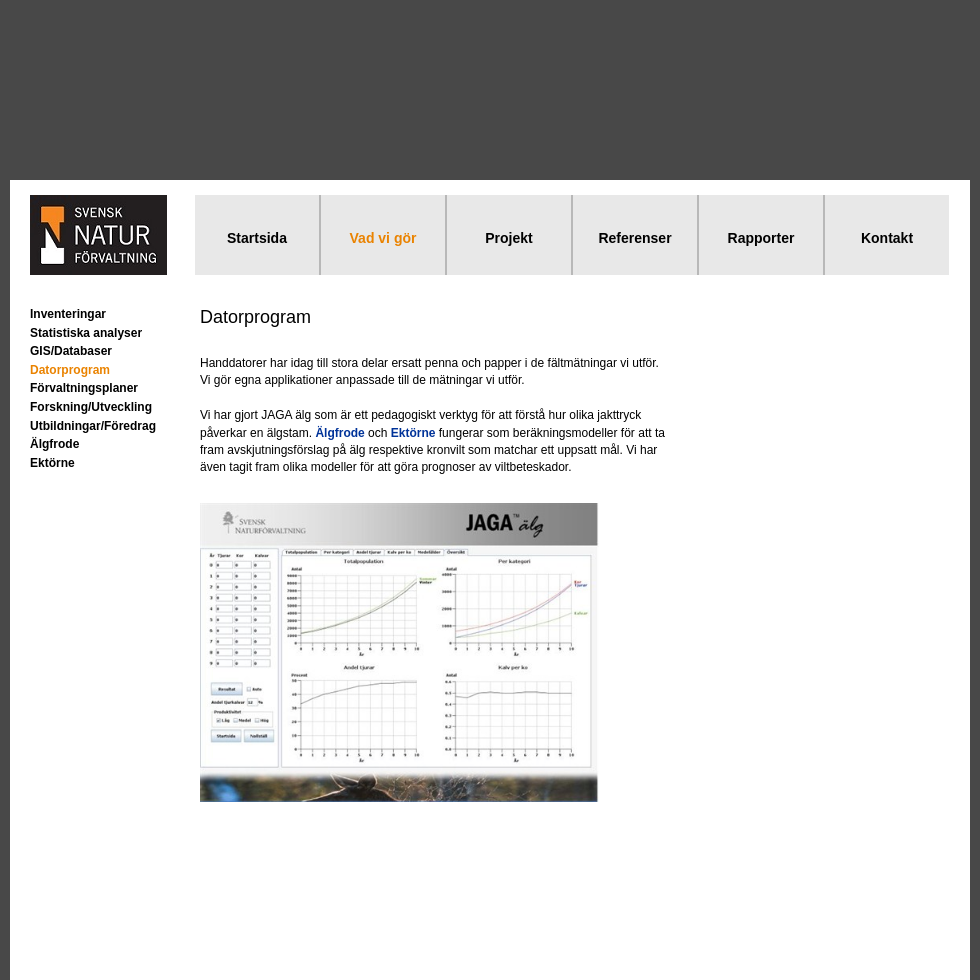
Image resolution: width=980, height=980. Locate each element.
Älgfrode (54, 444)
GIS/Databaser (71, 351)
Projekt (508, 238)
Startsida (257, 238)
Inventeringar (68, 314)
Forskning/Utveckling (91, 407)
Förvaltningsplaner (84, 388)
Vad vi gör (383, 238)
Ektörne (52, 463)
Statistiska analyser (86, 333)
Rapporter (761, 238)
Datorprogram (70, 370)
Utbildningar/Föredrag (93, 426)
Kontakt (887, 238)
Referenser (634, 238)
